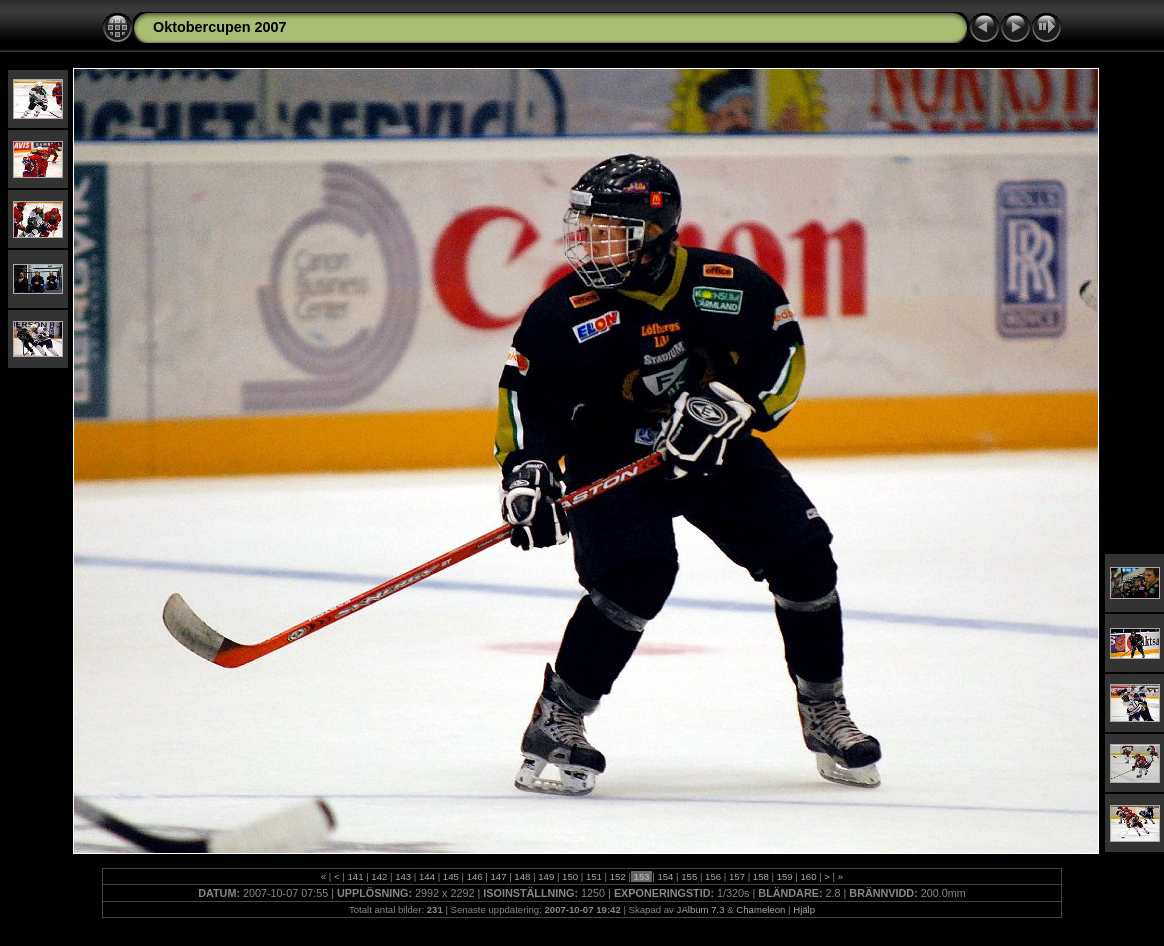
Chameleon (760, 909)
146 (474, 876)
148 (522, 876)
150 (569, 876)
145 (450, 876)
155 (689, 876)
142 (379, 876)
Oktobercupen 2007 (220, 27)
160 (808, 876)
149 (546, 876)
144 (426, 876)
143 (402, 876)
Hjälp (804, 909)
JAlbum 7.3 (701, 909)
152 (617, 876)
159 (784, 876)
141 (355, 876)
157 (736, 876)
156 (712, 876)
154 (665, 876)
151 (593, 876)
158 (760, 876)
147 (498, 876)
